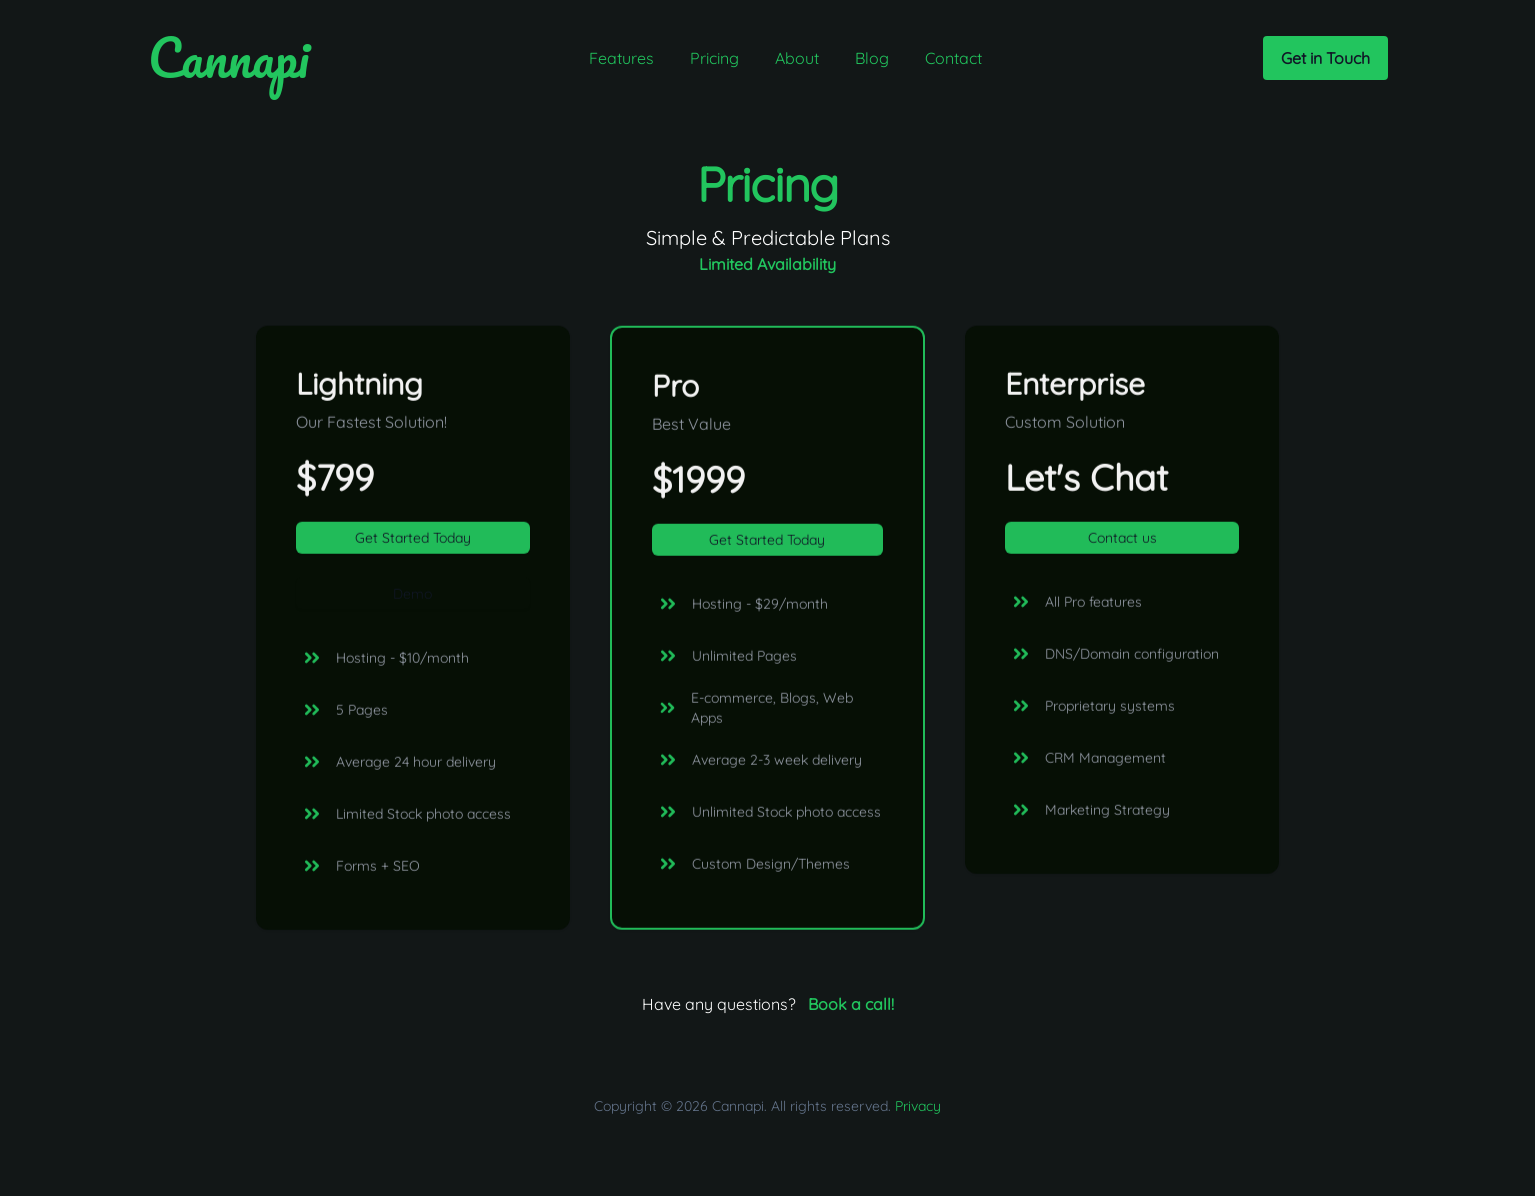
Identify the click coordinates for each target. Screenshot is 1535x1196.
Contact (953, 58)
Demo (412, 596)
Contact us (1122, 540)
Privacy (918, 1106)
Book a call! (851, 1004)
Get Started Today (413, 540)
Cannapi (228, 58)
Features (621, 58)
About (797, 58)
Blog (872, 58)
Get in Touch (1325, 58)
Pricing (714, 58)
